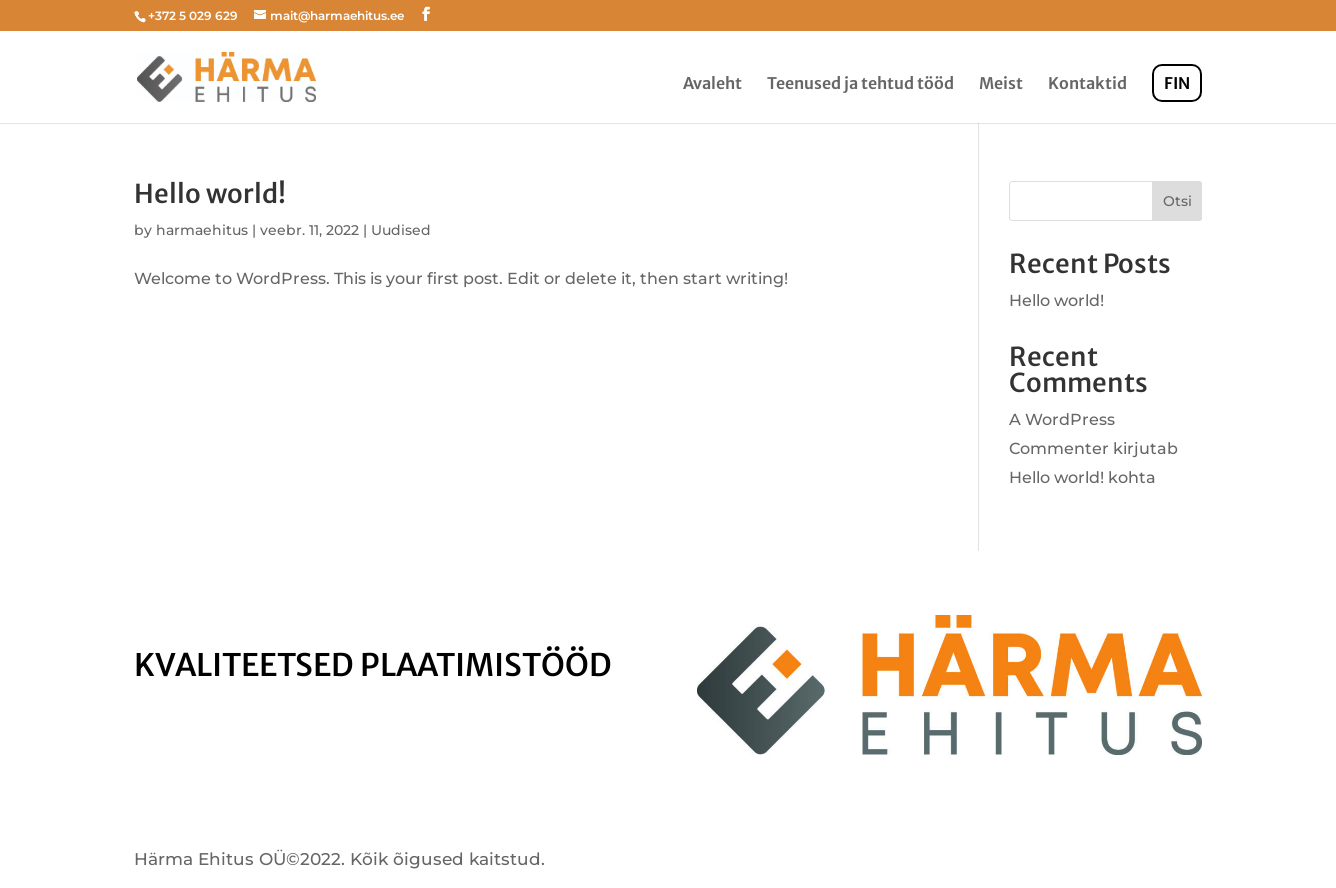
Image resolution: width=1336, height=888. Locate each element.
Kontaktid (1087, 84)
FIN (1177, 83)
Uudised (401, 230)
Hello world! (210, 193)
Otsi (1177, 201)
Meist (1001, 84)
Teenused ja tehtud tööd (860, 84)
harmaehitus (202, 230)
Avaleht (712, 84)
